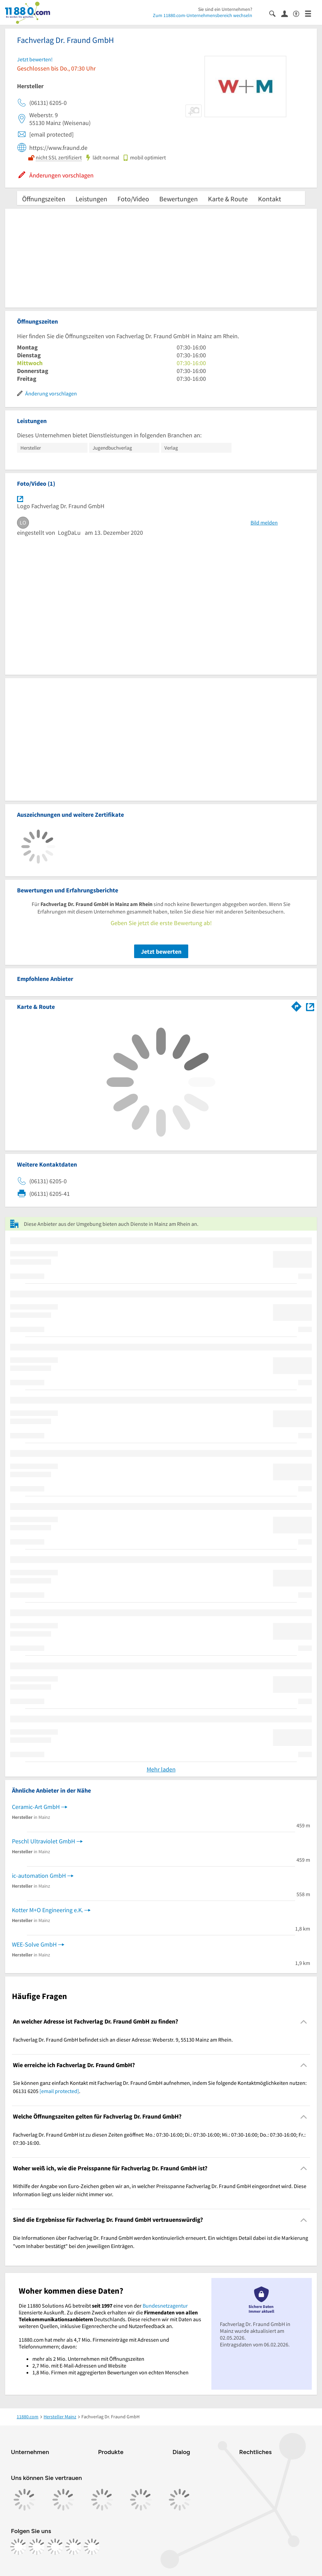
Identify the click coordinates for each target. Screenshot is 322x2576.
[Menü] (311, 13)
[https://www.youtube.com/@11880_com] (91, 2546)
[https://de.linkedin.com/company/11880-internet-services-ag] (73, 2546)
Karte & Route (228, 198)
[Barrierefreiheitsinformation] (299, 13)
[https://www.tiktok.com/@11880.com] (55, 2546)
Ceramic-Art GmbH (36, 1807)
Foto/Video (133, 198)
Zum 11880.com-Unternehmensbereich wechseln (202, 15)
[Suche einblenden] (275, 13)
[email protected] (59, 2091)
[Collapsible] (303, 2021)
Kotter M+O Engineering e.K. (47, 1910)
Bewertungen (178, 198)
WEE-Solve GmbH (34, 1944)
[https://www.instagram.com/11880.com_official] (36, 2546)
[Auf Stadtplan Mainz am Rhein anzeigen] (310, 1006)
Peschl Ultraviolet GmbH (43, 1841)
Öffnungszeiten (43, 198)
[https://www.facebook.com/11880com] (18, 2546)
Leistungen (91, 198)
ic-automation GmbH (39, 1875)
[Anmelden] (287, 13)
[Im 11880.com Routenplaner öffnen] (296, 1005)
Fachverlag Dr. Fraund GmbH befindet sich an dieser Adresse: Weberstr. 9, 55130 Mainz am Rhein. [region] (123, 2039)
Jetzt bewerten (161, 951)
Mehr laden (161, 1769)
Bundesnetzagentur (165, 2305)
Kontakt (269, 198)
